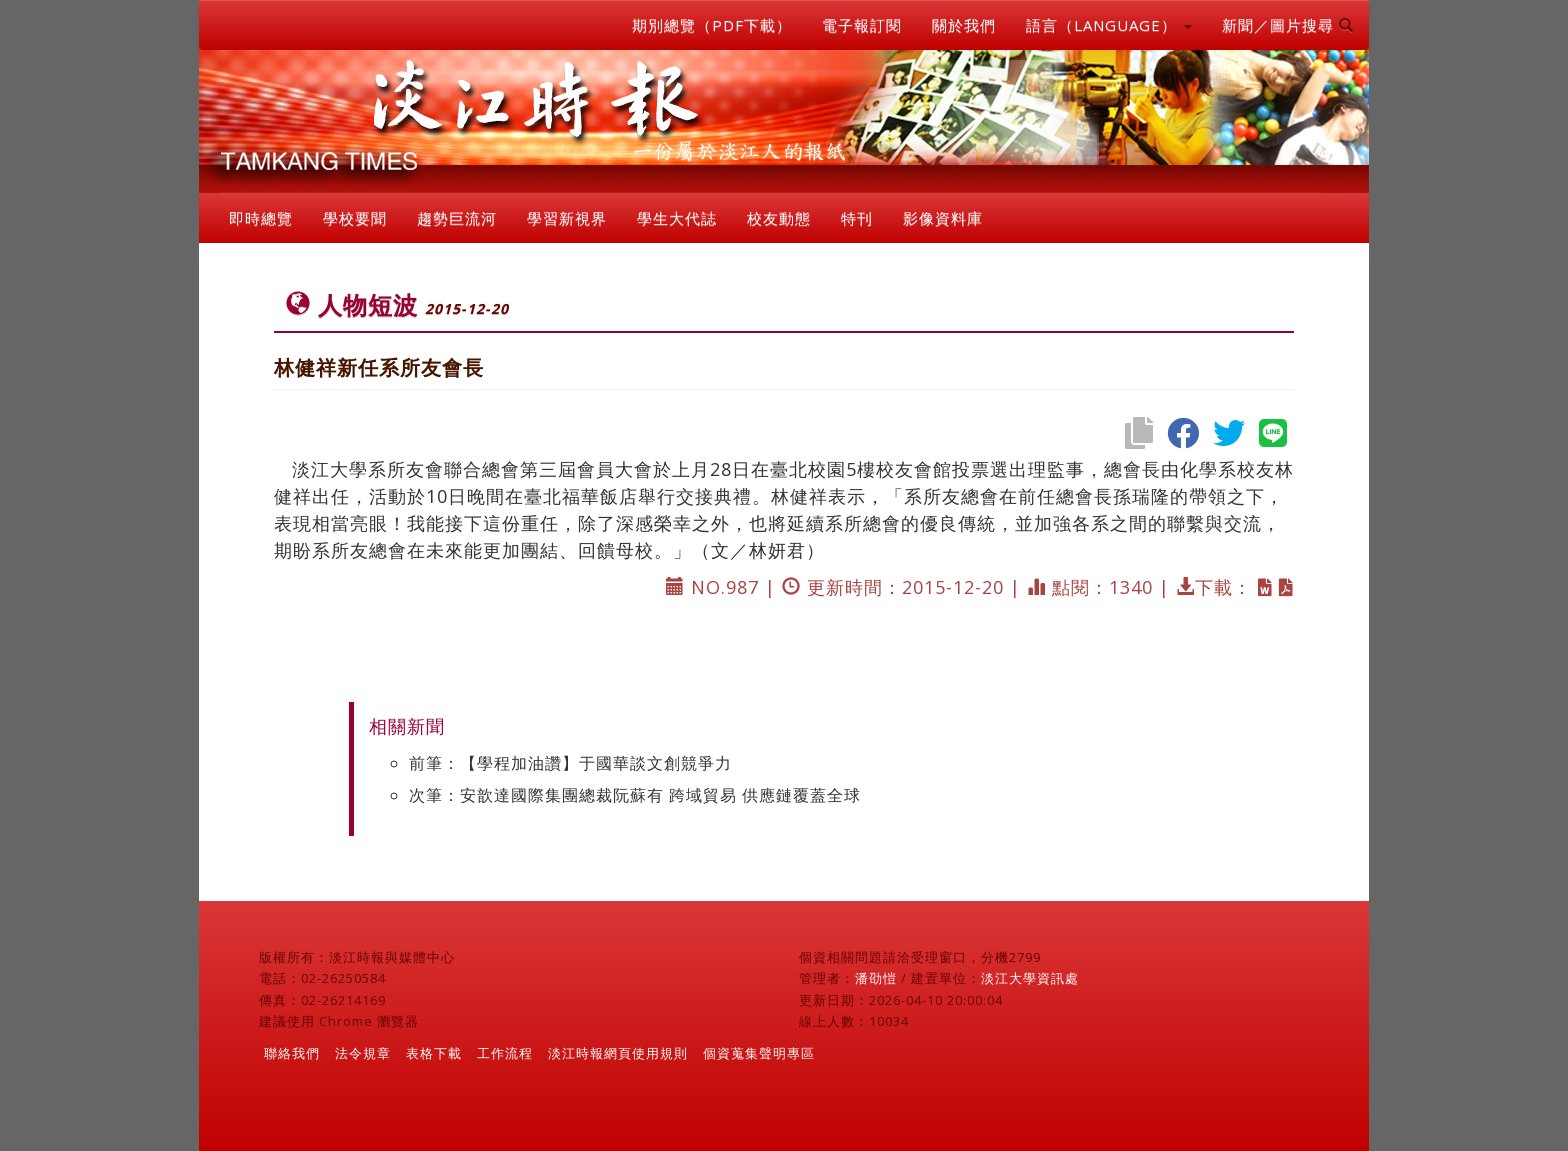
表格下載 (434, 1053)
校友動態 (779, 218)
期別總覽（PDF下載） (712, 25)
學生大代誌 (677, 218)
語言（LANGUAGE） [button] (1109, 25)
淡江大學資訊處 (1030, 978)
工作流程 (505, 1053)
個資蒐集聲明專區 (759, 1053)
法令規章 (363, 1053)
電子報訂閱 (862, 25)
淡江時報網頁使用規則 (618, 1053)
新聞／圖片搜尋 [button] (1288, 25)
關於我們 (964, 25)
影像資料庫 (943, 218)
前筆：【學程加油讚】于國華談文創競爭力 (570, 763)
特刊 (857, 218)
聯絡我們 (292, 1053)
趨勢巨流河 (457, 218)
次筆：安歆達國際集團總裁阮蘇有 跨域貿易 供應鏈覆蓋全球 (635, 795)
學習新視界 (567, 218)
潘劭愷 (876, 978)
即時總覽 (261, 218)
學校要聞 (355, 218)
